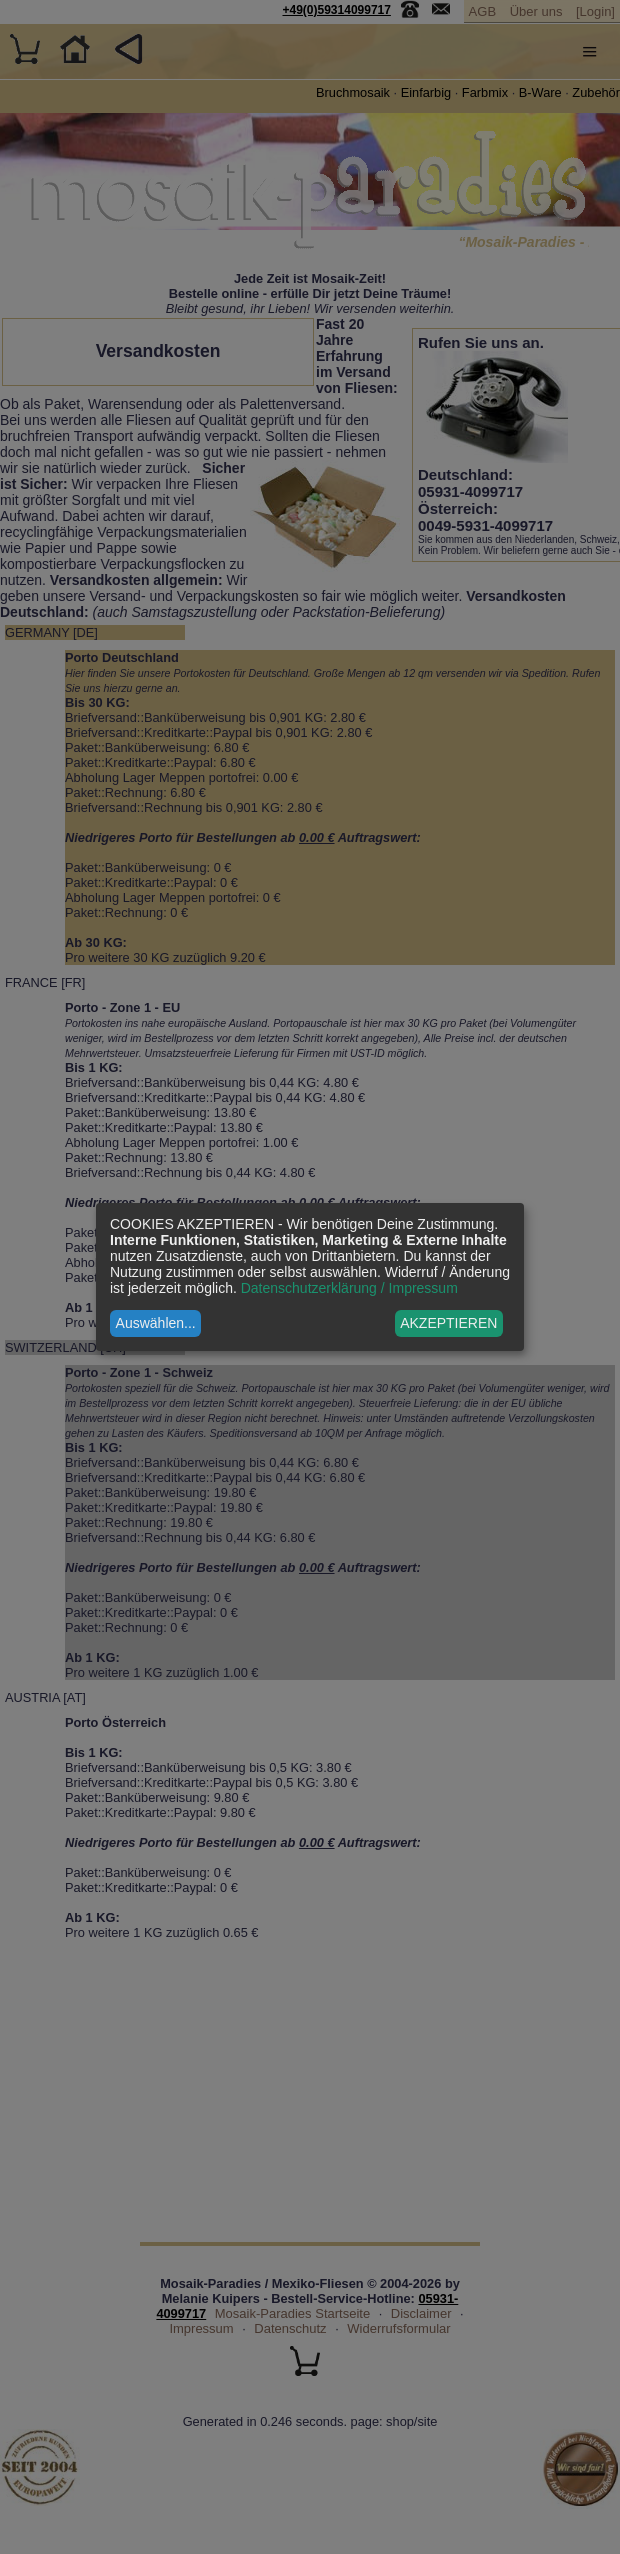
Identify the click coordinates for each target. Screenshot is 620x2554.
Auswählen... (156, 1323)
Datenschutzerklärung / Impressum (349, 1288)
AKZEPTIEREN (448, 1323)
